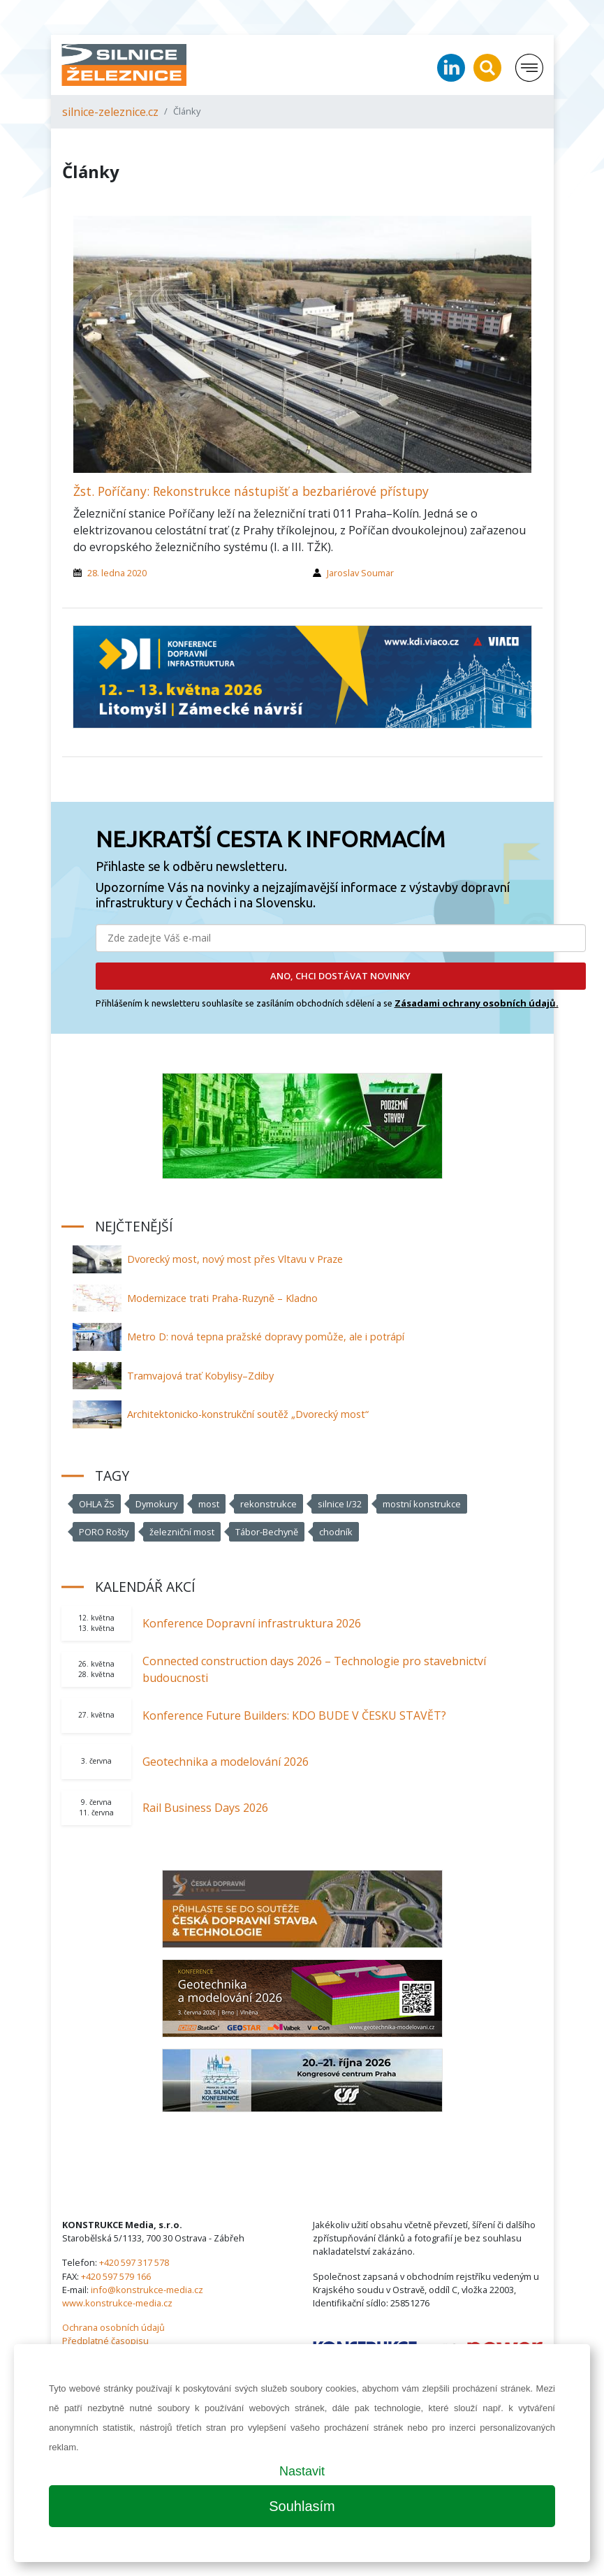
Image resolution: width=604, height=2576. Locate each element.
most (208, 1504)
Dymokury (156, 1504)
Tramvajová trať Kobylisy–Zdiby (200, 1375)
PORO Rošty (103, 1531)
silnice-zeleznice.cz (110, 111)
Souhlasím (302, 2506)
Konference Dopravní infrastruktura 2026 (251, 1623)
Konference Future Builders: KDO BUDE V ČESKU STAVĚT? (294, 1715)
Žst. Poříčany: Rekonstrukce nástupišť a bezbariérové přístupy (251, 491)
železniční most (181, 1531)
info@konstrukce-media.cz (147, 2289)
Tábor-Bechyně (266, 1531)
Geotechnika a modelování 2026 (225, 1761)
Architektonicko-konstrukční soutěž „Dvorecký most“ (248, 1414)
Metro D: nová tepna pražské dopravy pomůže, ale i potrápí (265, 1336)
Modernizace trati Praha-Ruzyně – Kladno (222, 1298)
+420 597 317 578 (134, 2262)
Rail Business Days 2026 (205, 1807)
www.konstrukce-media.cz (117, 2303)
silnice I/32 (340, 1504)
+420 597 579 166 (116, 2276)
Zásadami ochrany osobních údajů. (477, 1003)
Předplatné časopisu (105, 2340)
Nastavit (302, 2471)
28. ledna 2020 (117, 572)
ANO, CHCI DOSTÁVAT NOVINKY (340, 975)
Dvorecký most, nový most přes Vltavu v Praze (235, 1259)
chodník (336, 1531)
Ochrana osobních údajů (113, 2327)
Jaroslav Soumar (360, 572)
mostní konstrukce (422, 1504)
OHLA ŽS (97, 1504)
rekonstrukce (268, 1504)
